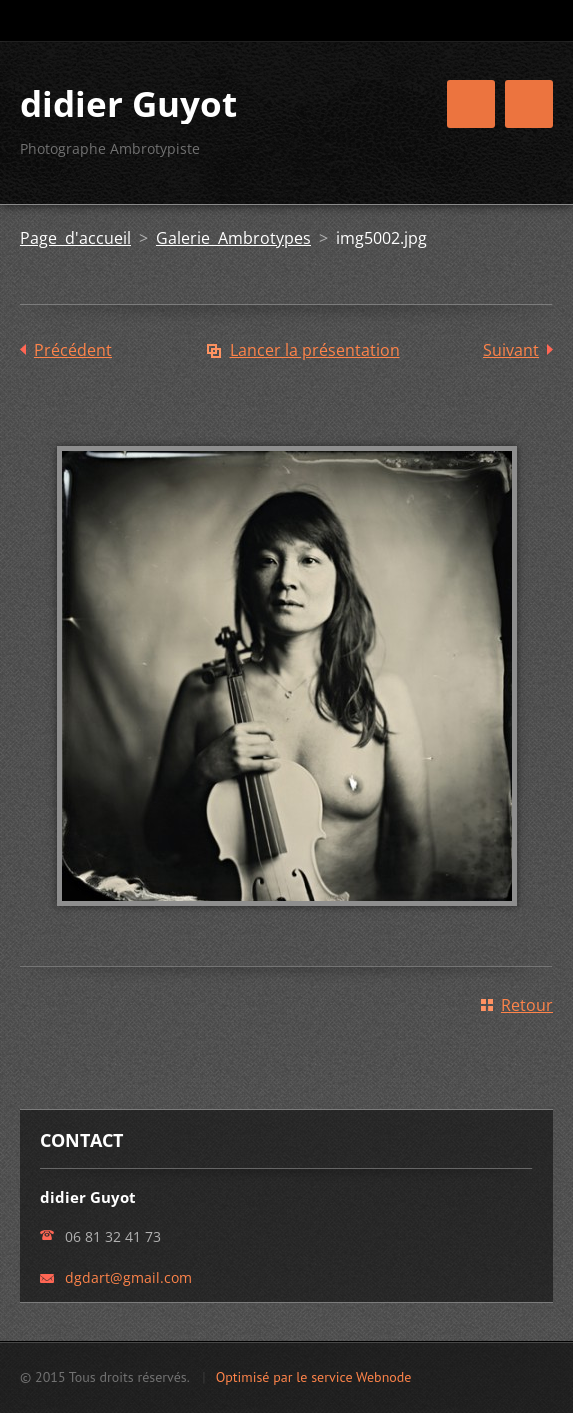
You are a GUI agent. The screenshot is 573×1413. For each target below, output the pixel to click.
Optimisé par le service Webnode (314, 1377)
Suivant (511, 350)
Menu (529, 104)
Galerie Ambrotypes (233, 238)
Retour (527, 1005)
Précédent (73, 350)
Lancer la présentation (315, 350)
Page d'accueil (75, 238)
